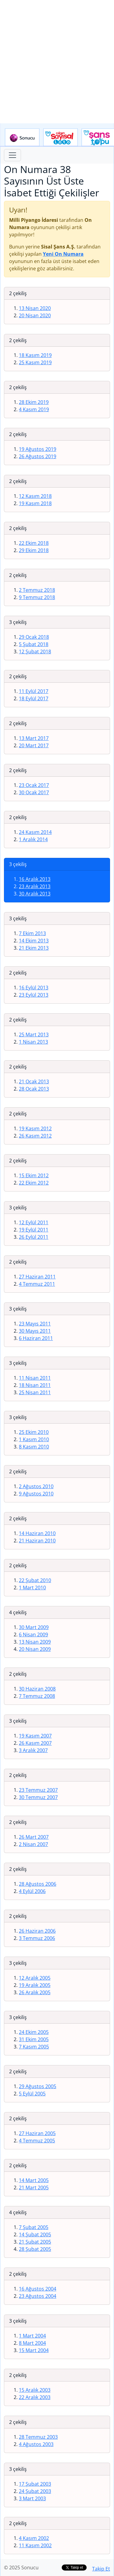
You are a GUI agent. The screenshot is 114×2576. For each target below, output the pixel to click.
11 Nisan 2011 (35, 1378)
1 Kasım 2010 (34, 1439)
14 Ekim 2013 (34, 940)
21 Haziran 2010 (37, 1540)
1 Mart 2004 (32, 2335)
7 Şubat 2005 (33, 2227)
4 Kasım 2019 (34, 409)
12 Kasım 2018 (35, 496)
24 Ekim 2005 (34, 2032)
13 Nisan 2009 (35, 1641)
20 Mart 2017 (34, 745)
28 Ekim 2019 (34, 402)
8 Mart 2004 (32, 2343)
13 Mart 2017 (34, 738)
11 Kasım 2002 (35, 2545)
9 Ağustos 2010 (36, 1493)
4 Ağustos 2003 (36, 2444)
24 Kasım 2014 (35, 832)
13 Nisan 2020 (35, 308)
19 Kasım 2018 (35, 503)
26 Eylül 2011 (33, 1237)
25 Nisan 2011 (35, 1392)
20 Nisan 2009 (35, 1649)
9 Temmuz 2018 (37, 597)
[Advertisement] (57, 61)
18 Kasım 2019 (35, 355)
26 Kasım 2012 (35, 1135)
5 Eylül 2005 (32, 2093)
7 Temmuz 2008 (37, 1696)
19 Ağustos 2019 (37, 449)
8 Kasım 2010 (34, 1446)
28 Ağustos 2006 (37, 1884)
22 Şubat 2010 (35, 1580)
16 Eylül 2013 (33, 987)
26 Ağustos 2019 (37, 456)
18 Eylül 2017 (33, 698)
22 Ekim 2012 (34, 1182)
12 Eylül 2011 (33, 1222)
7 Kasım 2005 (34, 2046)
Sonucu (22, 137)
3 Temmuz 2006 (37, 1938)
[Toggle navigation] (12, 155)
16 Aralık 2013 (34, 879)
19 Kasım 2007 (35, 1735)
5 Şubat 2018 (33, 644)
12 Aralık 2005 (34, 1977)
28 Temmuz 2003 (38, 2437)
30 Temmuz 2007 (38, 1797)
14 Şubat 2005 (35, 2234)
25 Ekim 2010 (34, 1432)
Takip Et (101, 2568)
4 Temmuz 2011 (37, 1284)
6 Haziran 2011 (36, 1338)
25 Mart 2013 (34, 1034)
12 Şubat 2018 (35, 651)
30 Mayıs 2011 (35, 1331)
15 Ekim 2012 (34, 1175)
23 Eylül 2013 (33, 994)
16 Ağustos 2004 (37, 2288)
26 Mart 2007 (34, 1837)
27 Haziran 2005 (37, 2133)
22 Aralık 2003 (34, 2397)
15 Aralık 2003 (34, 2390)
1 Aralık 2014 (33, 839)
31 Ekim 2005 (34, 2039)
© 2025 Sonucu (21, 2567)
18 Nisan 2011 (35, 1385)
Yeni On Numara (63, 254)
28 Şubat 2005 (35, 2249)
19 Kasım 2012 (35, 1128)
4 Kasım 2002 (34, 2538)
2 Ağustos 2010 (36, 1486)
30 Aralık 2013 (34, 893)
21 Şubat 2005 (35, 2241)
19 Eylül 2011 (33, 1229)
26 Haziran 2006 (37, 1931)
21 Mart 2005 (34, 2187)
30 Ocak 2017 (34, 792)
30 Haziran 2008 (37, 1688)
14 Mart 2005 (34, 2180)
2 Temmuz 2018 (37, 590)
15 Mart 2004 (34, 2350)
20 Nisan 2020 (35, 315)
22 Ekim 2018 (34, 543)
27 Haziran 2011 (37, 1276)
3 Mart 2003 (32, 2498)
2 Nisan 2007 (33, 1844)
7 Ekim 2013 (32, 933)
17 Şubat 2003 (35, 2484)
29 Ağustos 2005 (37, 2086)
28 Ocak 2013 (34, 1088)
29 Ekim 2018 (34, 550)
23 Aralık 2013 (34, 886)
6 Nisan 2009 (33, 1634)
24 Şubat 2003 (35, 2491)
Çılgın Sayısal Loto (60, 137)
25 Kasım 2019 (35, 362)
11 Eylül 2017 (33, 691)
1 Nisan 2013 (33, 1041)
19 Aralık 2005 (34, 1985)
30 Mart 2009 (34, 1627)
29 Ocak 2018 (34, 637)
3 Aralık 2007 (33, 1750)
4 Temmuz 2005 (37, 2140)
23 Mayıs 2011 (35, 1323)
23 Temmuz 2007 (38, 1790)
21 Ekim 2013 (34, 948)
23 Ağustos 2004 (37, 2296)
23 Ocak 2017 (34, 785)
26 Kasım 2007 (35, 1743)
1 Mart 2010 (32, 1587)
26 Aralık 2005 (34, 1992)
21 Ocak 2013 (34, 1081)
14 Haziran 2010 (37, 1533)
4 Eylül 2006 (32, 1891)
